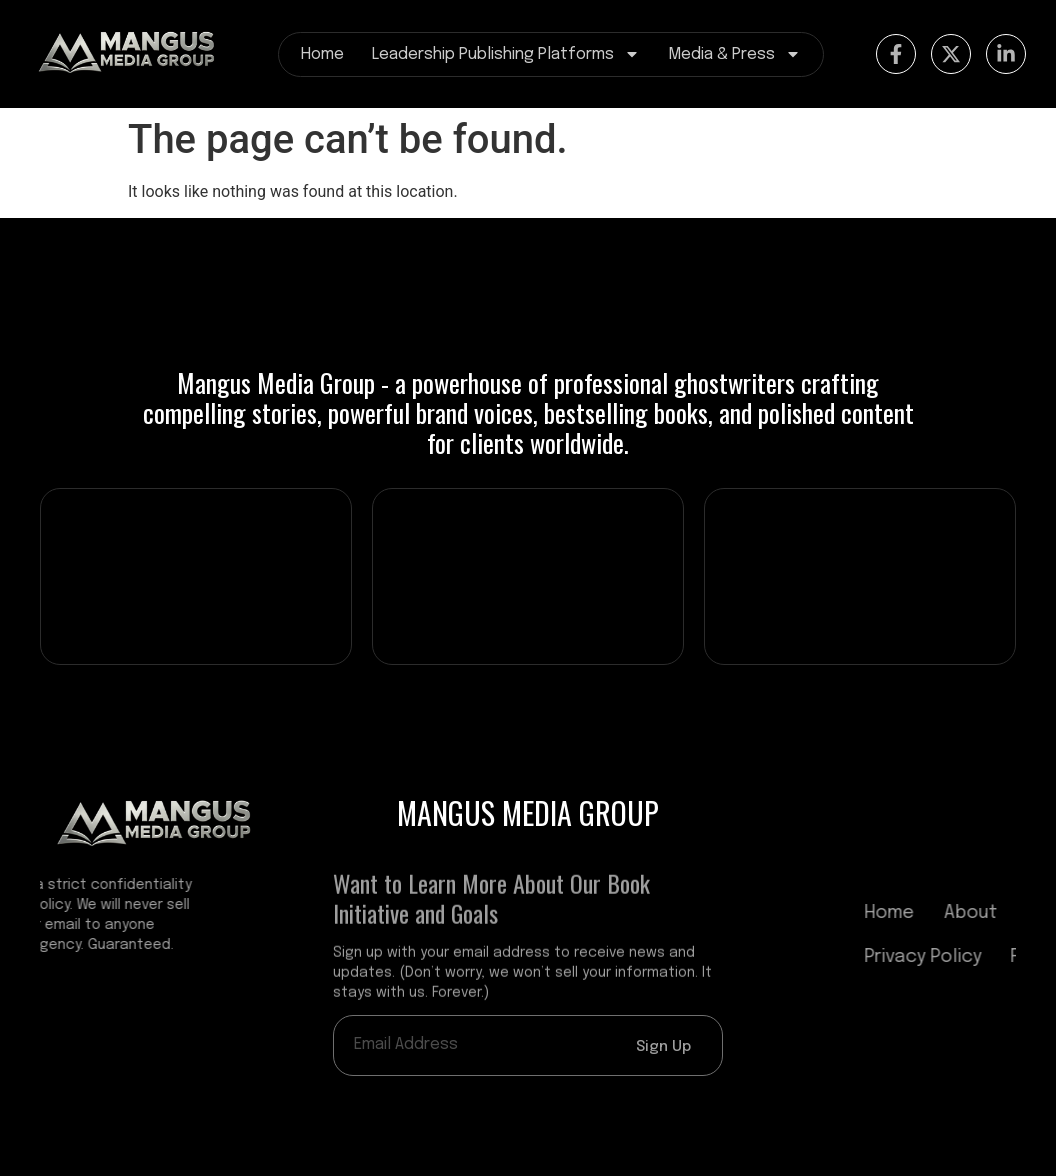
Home (322, 54)
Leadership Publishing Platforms (506, 54)
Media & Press (734, 54)
